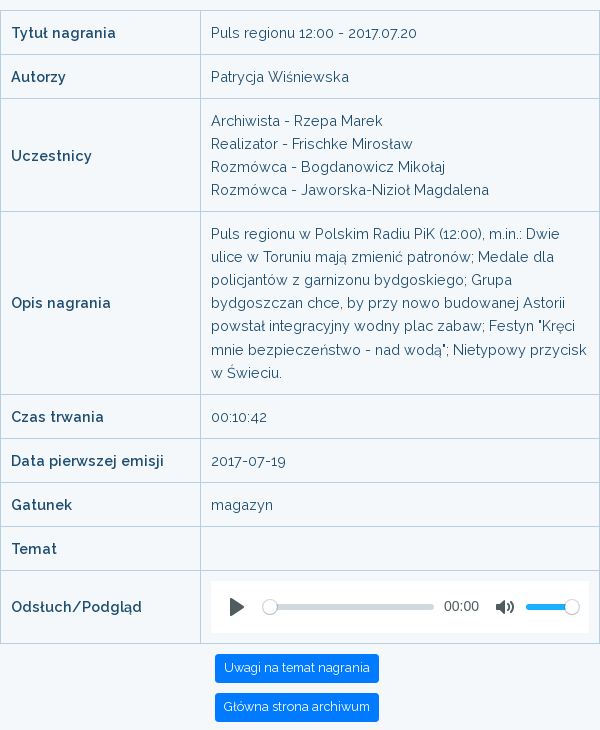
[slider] (348, 607)
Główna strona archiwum (297, 706)
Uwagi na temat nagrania (297, 667)
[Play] (237, 607)
